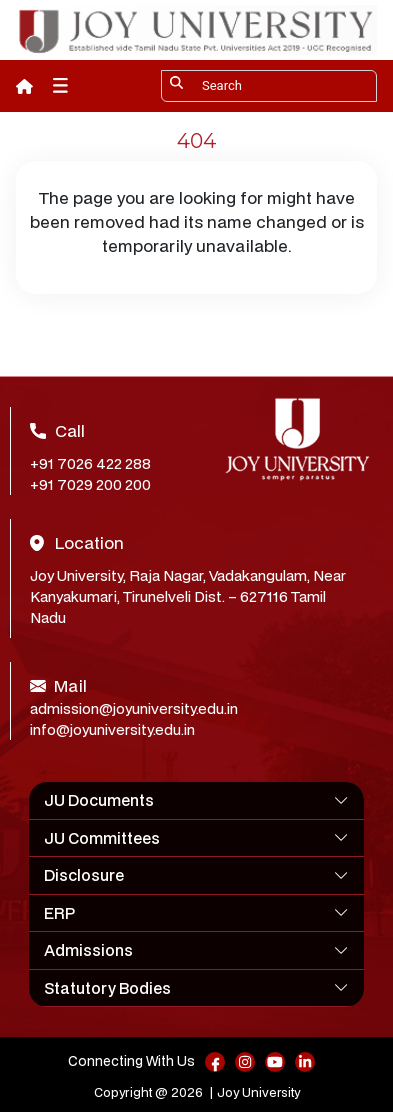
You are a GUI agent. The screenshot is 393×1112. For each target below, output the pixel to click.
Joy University (258, 1092)
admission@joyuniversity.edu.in (134, 708)
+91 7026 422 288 (90, 463)
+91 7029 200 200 (90, 484)
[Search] (269, 86)
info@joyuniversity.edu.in (112, 729)
